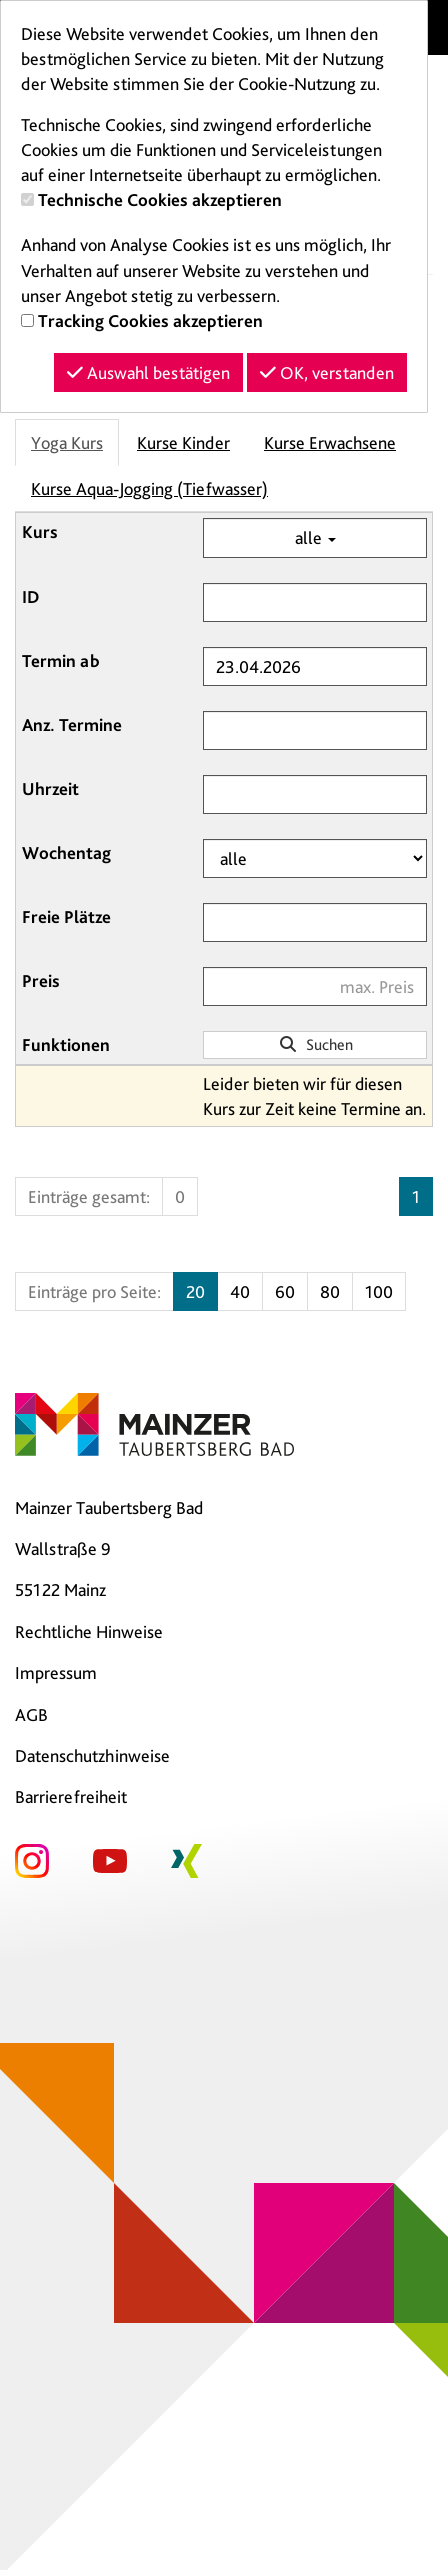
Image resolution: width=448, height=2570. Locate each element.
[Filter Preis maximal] (315, 986)
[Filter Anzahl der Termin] (315, 730)
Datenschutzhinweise (92, 1755)
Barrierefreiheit (71, 1796)
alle (315, 537)
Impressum (56, 1672)
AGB (31, 1714)
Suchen (315, 1044)
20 (195, 1291)
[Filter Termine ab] (315, 666)
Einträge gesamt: (89, 1196)
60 (285, 1291)
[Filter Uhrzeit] (315, 794)
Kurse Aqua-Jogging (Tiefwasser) (149, 488)
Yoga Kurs (67, 442)
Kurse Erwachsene (330, 442)
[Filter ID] (315, 602)
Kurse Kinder (183, 442)
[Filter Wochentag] (315, 858)
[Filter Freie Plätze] (315, 922)
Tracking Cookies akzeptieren (150, 320)
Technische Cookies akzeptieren (160, 199)
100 (379, 1291)
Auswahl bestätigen (148, 372)
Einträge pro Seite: (94, 1291)
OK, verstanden (327, 372)
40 (240, 1291)
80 (330, 1291)
